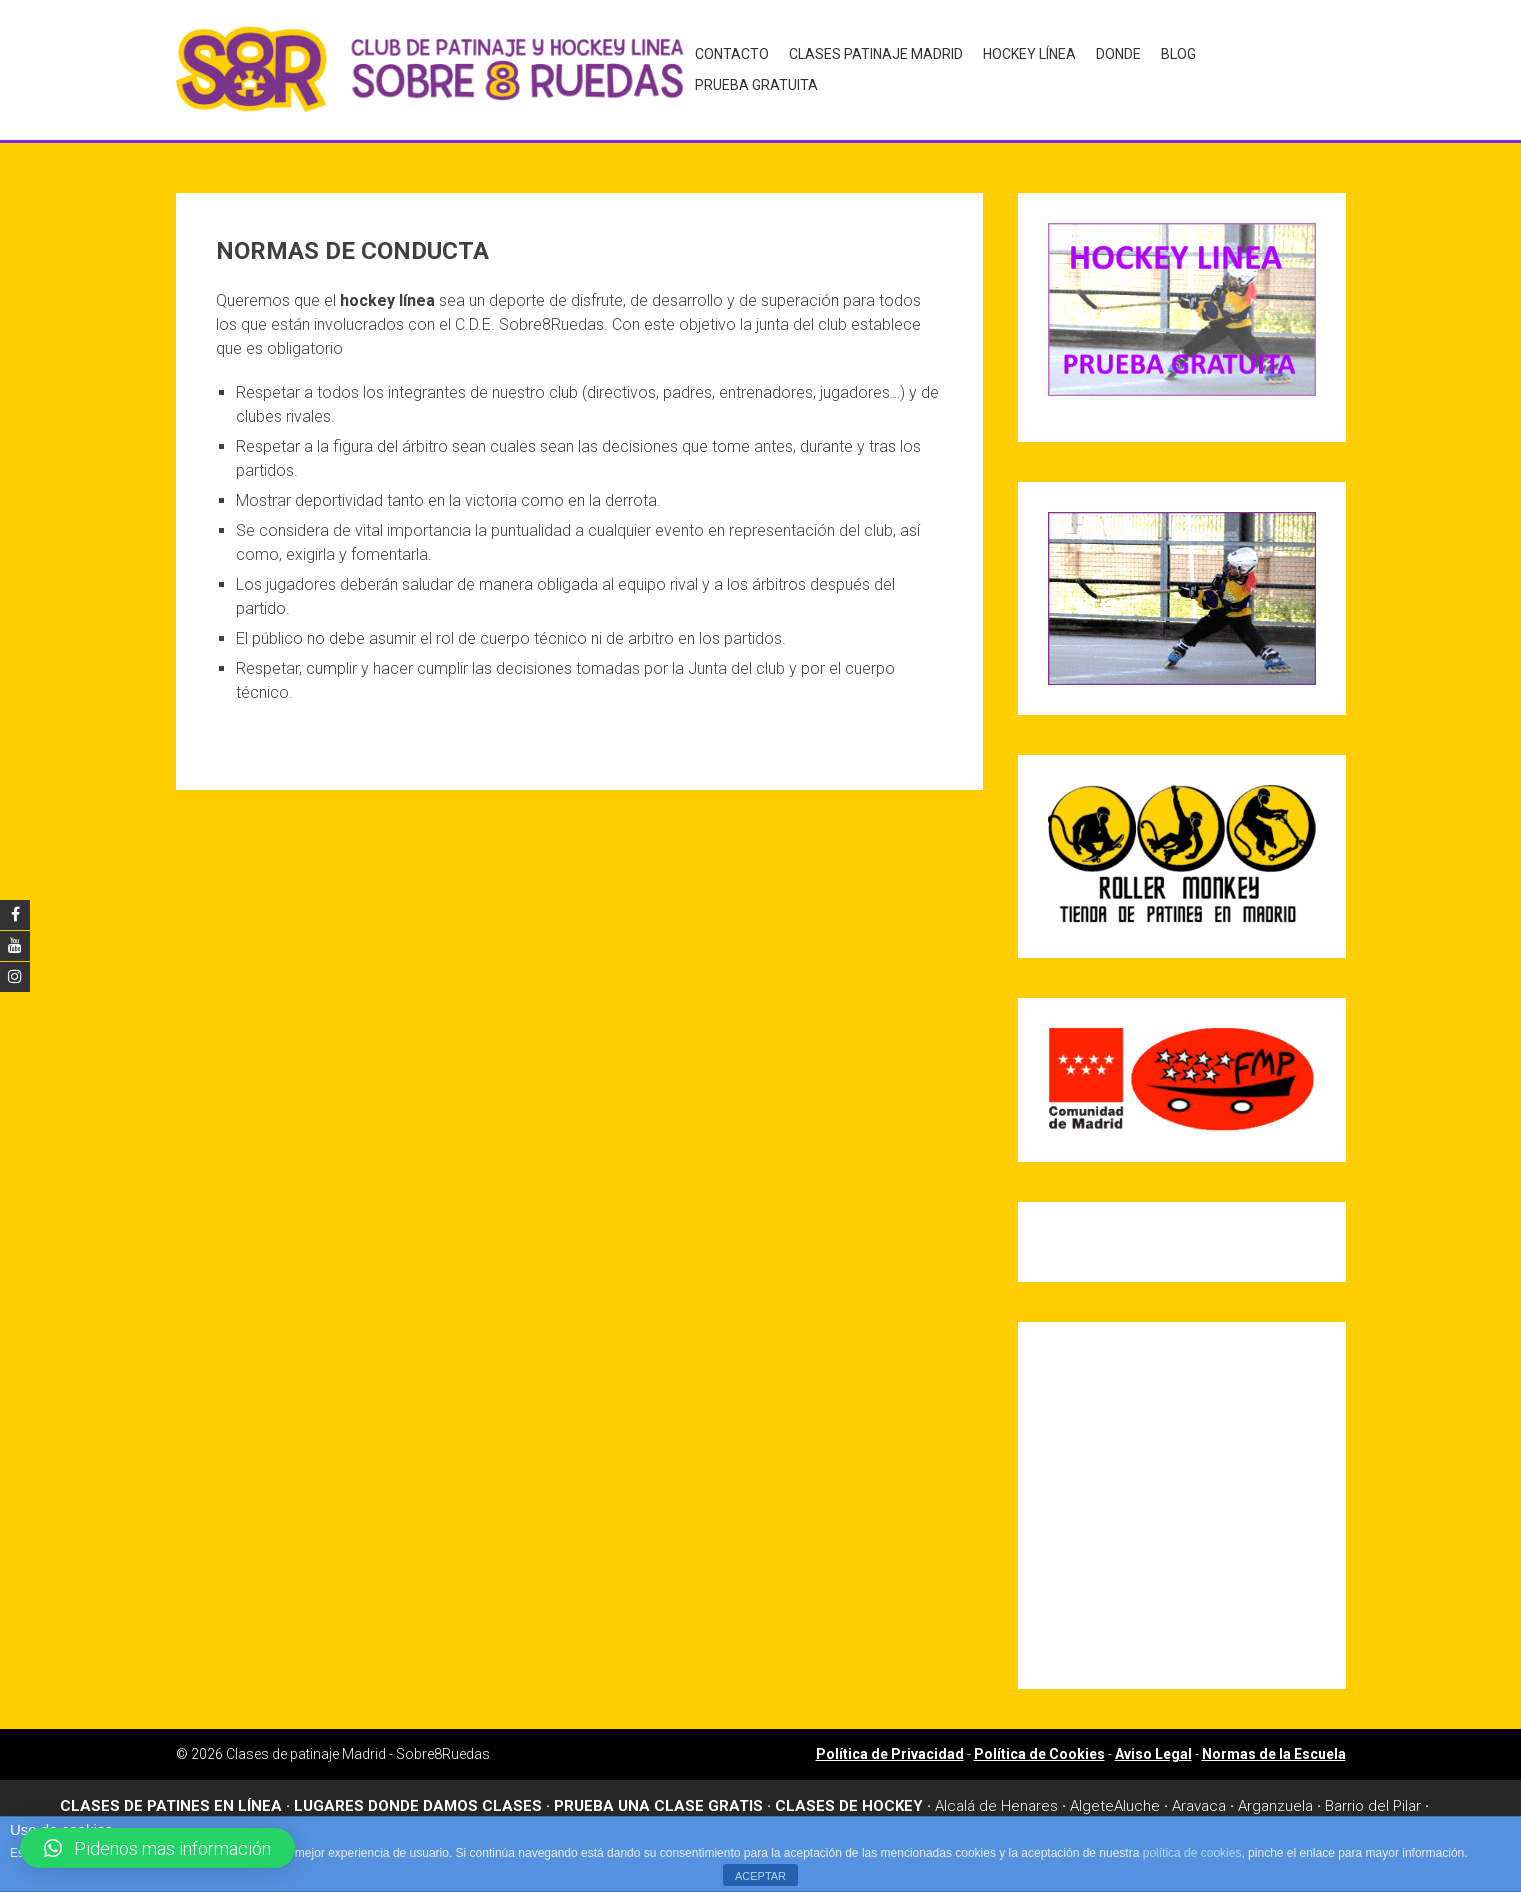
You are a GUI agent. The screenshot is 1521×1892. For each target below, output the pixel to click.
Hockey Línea (1026, 66)
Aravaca (1199, 1798)
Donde (1115, 66)
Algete (1092, 1798)
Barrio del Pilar (1373, 1798)
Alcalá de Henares (996, 1798)
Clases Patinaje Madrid (873, 66)
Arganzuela (1275, 1798)
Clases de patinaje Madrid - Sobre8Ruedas (358, 1746)
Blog (1175, 66)
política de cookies (1192, 1853)
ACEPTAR (760, 1876)
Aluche (1137, 1798)
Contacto (729, 66)
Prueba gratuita (1274, 66)
